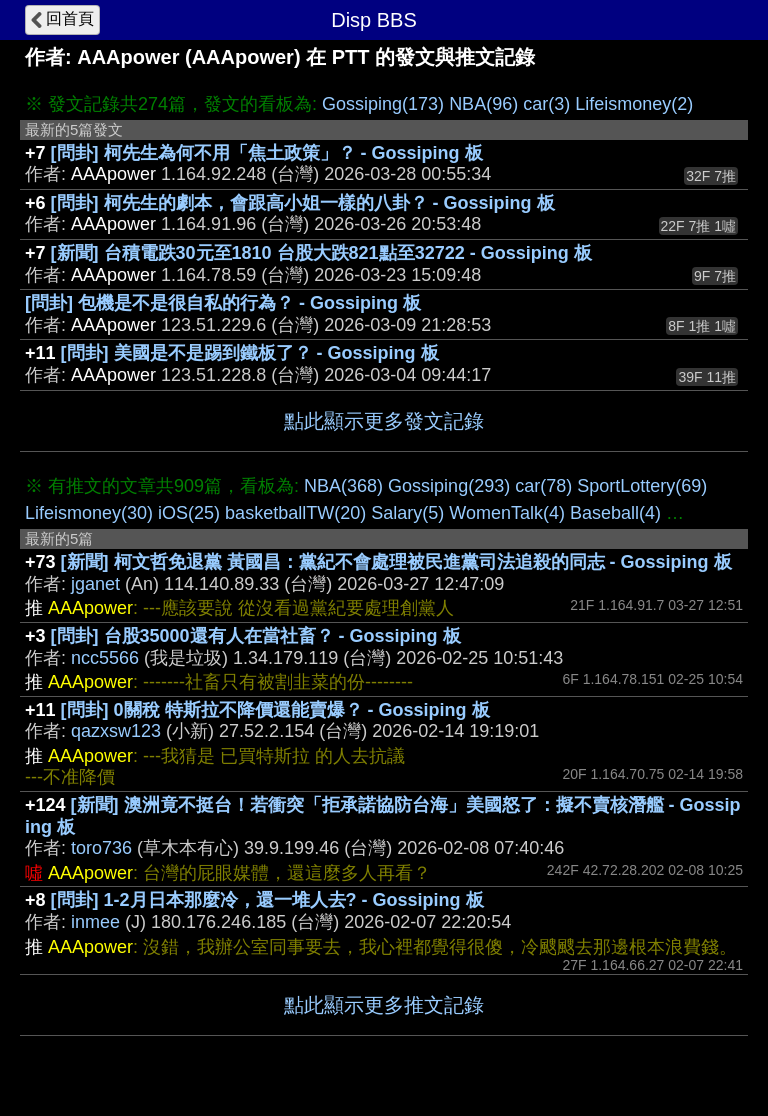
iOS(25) (189, 513)
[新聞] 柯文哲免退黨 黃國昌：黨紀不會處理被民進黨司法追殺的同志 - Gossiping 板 (396, 562)
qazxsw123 (116, 731)
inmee (95, 922)
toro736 (101, 848)
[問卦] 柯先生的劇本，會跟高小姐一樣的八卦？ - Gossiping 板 (303, 203)
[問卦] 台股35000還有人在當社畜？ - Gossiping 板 (256, 636)
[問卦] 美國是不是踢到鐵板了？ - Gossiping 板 (250, 353)
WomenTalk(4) (507, 513)
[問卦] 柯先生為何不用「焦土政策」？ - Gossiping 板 (267, 153)
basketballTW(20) (295, 513)
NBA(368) (343, 486)
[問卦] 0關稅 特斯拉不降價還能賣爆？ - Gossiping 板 (275, 710)
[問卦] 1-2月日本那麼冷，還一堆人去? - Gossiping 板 (267, 900)
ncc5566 (105, 658)
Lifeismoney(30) (89, 513)
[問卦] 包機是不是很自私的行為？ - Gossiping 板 (223, 303)
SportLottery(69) (642, 486)
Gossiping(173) (383, 104)
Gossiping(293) (449, 486)
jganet (95, 584)
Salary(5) (407, 513)
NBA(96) (483, 104)
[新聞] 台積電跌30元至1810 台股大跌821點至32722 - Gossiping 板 (321, 253)
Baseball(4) (615, 513)
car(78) (543, 486)
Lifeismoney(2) (634, 104)
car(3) (546, 104)
